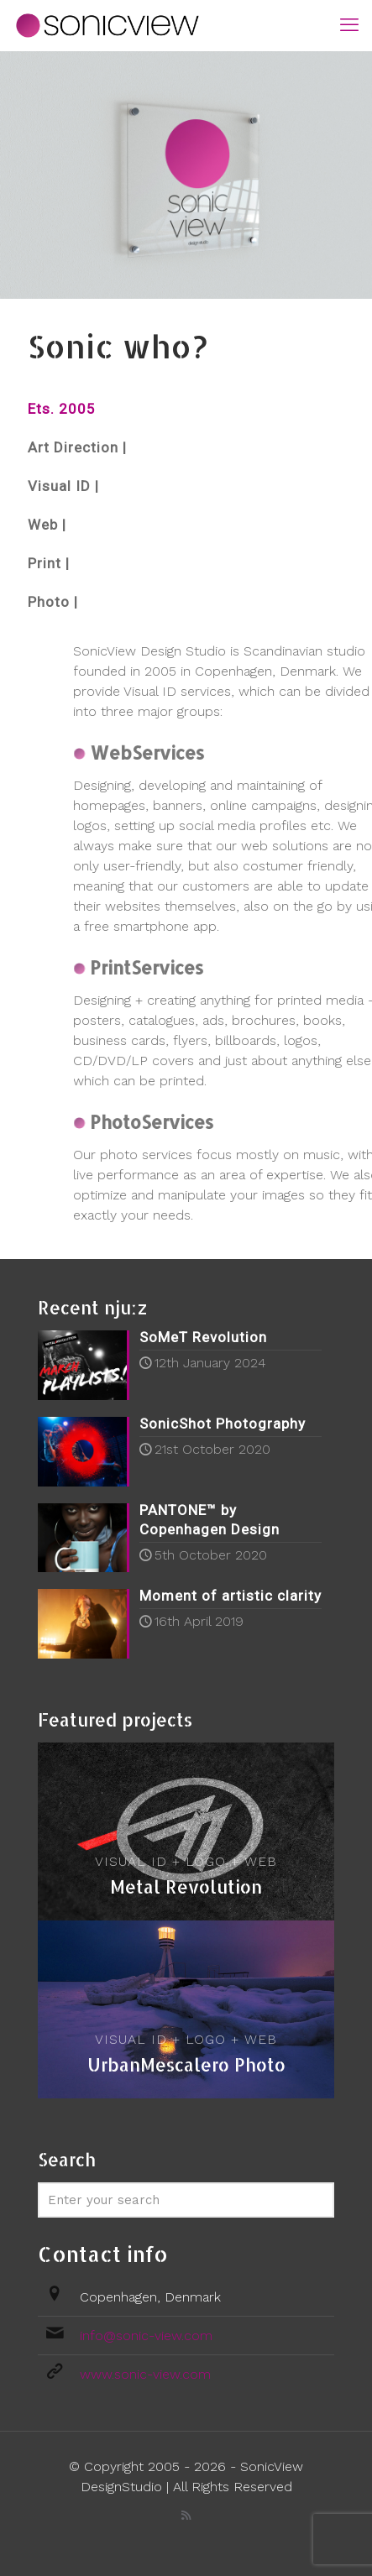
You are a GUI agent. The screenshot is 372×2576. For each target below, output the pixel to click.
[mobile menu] (349, 25)
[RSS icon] (186, 2515)
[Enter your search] (186, 2200)
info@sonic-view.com (146, 2335)
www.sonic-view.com (145, 2374)
